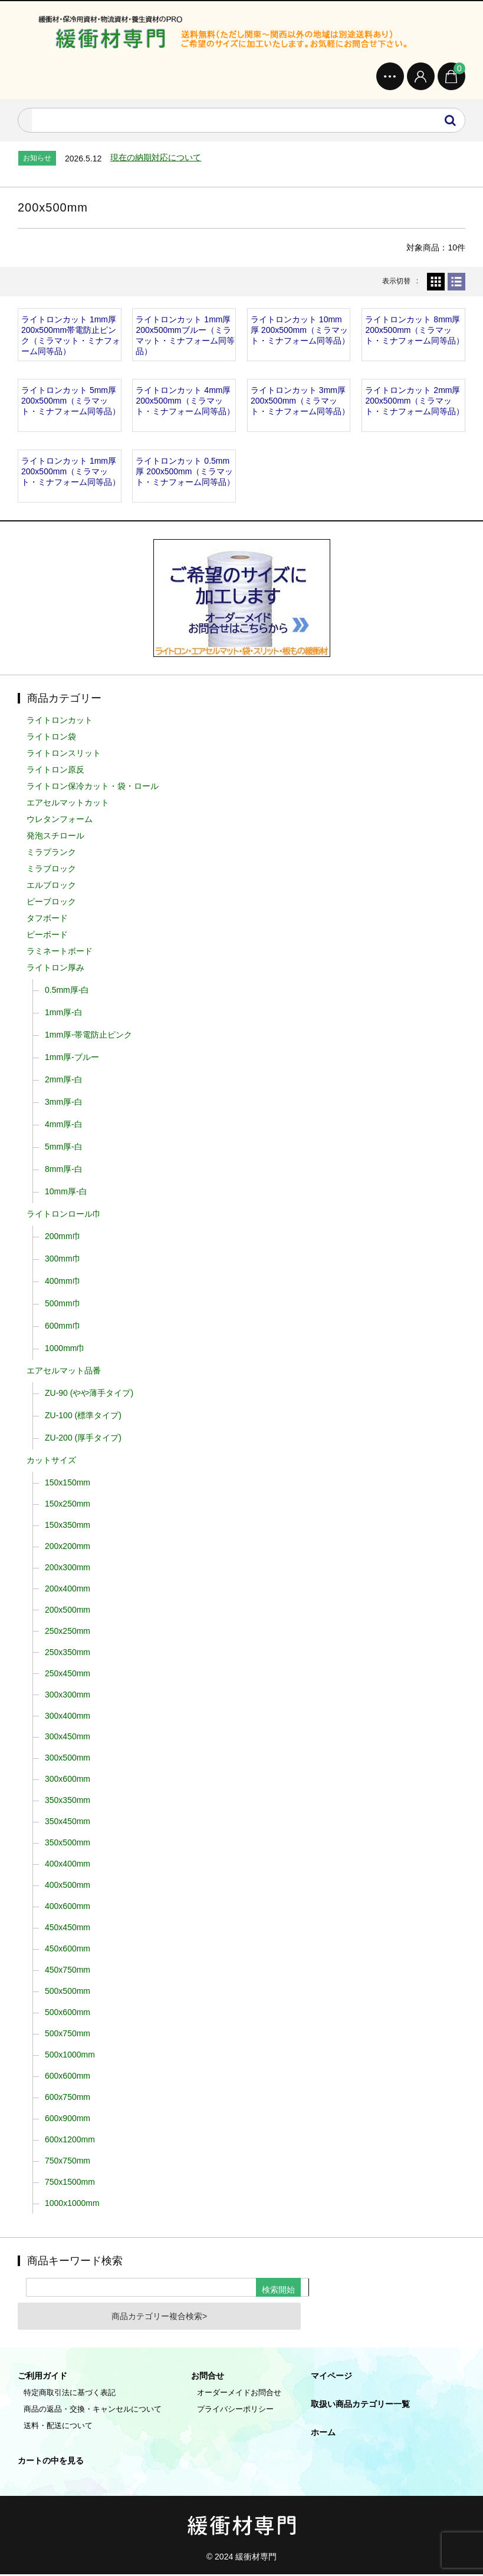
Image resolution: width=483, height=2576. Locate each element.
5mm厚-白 (64, 1148)
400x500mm (67, 1886)
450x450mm (67, 1929)
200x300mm (67, 1569)
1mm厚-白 (64, 1014)
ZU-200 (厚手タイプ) (83, 1439)
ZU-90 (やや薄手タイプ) (89, 1394)
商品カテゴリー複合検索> (159, 2318)
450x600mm (67, 1950)
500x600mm (67, 2014)
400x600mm (67, 1908)
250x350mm (67, 1654)
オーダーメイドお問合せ (239, 2394)
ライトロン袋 (51, 738)
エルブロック (51, 886)
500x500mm (67, 1992)
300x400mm (67, 1717)
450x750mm (67, 1971)
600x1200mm (70, 2141)
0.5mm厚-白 (67, 991)
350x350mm (67, 1801)
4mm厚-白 (64, 1126)
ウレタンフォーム (60, 820)
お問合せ (207, 2377)
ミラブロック (51, 870)
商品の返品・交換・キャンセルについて (93, 2410)
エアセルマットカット (68, 804)
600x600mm (67, 2077)
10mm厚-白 (66, 1193)
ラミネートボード (60, 952)
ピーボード (47, 936)
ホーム (323, 2434)
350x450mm (67, 1823)
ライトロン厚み (55, 969)
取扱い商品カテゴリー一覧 (360, 2405)
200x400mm (67, 1590)
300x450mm (67, 1738)
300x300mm (67, 1695)
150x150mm (67, 1484)
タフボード (47, 919)
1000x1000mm (72, 2205)
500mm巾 (63, 1305)
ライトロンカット (60, 721)
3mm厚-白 (64, 1103)
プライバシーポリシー (235, 2410)
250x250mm (67, 1632)
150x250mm (67, 1505)
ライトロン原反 (55, 771)
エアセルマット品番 (64, 1372)
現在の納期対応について (155, 159)
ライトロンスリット (64, 754)
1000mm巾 (65, 1350)
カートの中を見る (51, 2462)
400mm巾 (63, 1282)
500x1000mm (70, 2056)
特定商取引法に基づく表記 (70, 2394)
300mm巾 (63, 1260)
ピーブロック (51, 903)
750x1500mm (70, 2183)
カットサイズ (51, 1462)
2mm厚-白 (64, 1081)
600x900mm (67, 2120)
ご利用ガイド (42, 2377)
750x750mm (67, 2162)
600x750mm (67, 2098)
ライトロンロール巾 (64, 1215)
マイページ (331, 2377)
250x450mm (67, 1675)
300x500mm (67, 1759)
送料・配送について (58, 2427)
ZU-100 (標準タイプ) (83, 1417)
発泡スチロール (55, 837)
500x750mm (67, 2035)
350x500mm (67, 1844)
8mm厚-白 (64, 1170)
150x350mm (67, 1526)
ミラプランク (51, 853)
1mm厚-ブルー (72, 1059)
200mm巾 (63, 1238)
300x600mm (67, 1780)
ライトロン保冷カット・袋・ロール (93, 787)
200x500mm (67, 1611)
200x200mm (67, 1548)
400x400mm (67, 1865)
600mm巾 (63, 1327)
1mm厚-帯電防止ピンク (88, 1036)
